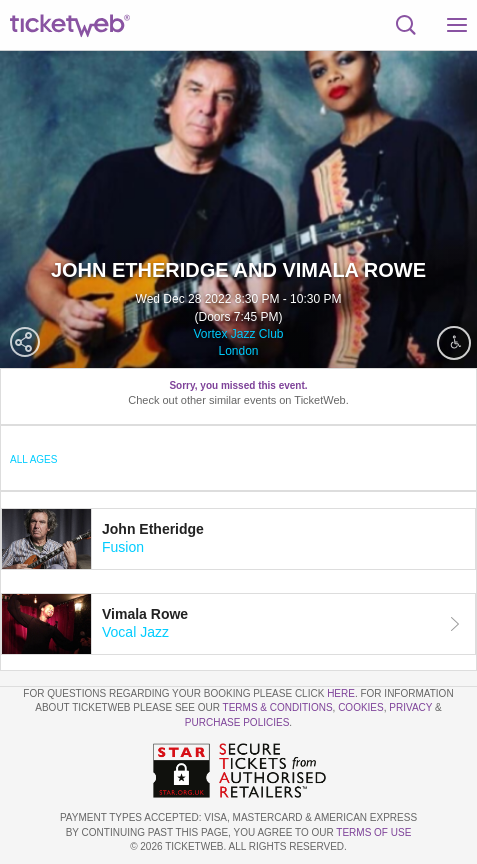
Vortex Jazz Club (238, 334)
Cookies (361, 707)
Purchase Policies (237, 722)
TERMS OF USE (373, 832)
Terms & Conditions (278, 707)
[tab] (238, 539)
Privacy (410, 707)
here (341, 693)
